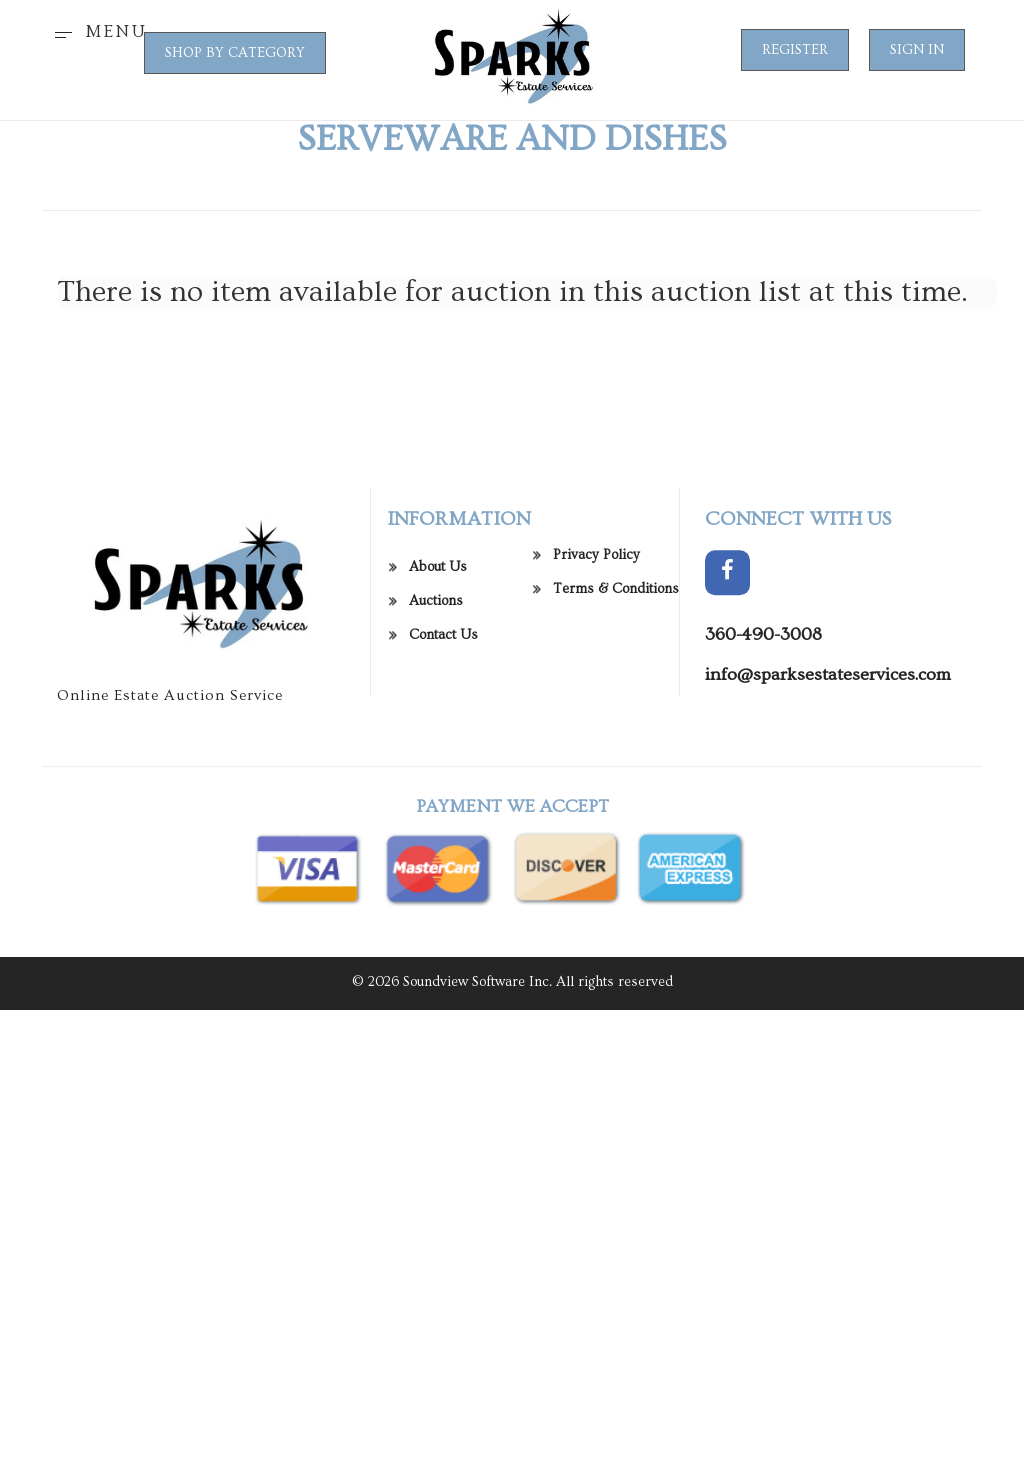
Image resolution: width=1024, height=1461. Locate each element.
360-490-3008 (763, 646)
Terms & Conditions (616, 601)
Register (795, 50)
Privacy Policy (596, 567)
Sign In (917, 50)
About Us (438, 579)
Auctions (436, 613)
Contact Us (443, 647)
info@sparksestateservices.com (828, 686)
